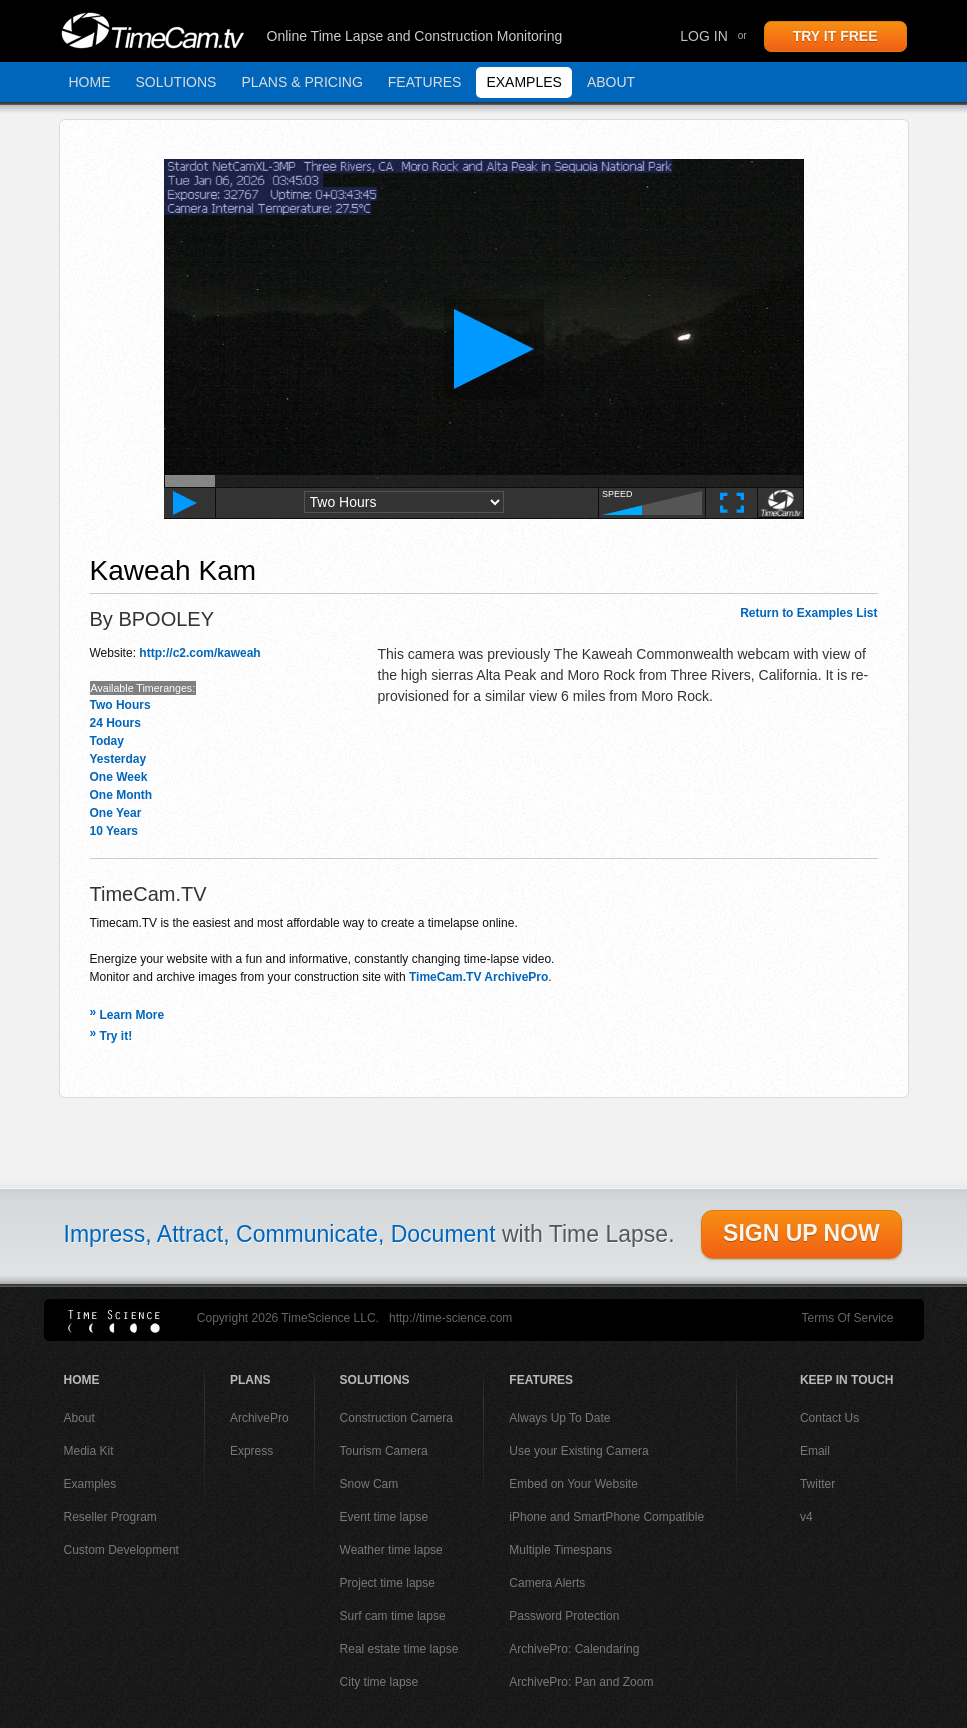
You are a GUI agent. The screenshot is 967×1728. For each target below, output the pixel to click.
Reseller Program (110, 1517)
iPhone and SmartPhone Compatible (606, 1517)
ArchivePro (259, 1418)
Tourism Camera (384, 1451)
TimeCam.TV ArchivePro (478, 977)
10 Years (114, 831)
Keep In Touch (847, 1380)
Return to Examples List (808, 613)
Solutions (176, 82)
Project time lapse (387, 1583)
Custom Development (121, 1550)
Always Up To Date (559, 1418)
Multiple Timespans (560, 1550)
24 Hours (115, 723)
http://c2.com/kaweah (199, 653)
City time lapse (379, 1682)
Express (251, 1451)
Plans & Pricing (301, 82)
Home (90, 82)
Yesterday (118, 759)
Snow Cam (369, 1484)
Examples (523, 82)
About (611, 82)
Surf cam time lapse (393, 1616)
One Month (121, 795)
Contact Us (829, 1418)
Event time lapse (384, 1517)
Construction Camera (396, 1418)
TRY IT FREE (835, 36)
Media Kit (89, 1451)
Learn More (127, 1015)
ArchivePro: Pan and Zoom (581, 1682)
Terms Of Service (847, 1318)
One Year (116, 813)
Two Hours (120, 705)
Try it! (111, 1036)
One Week (119, 777)
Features (425, 82)
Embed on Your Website (573, 1484)
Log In (703, 36)
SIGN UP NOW (801, 1233)
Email (815, 1451)
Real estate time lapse (399, 1649)
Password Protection (564, 1616)
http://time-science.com (450, 1318)
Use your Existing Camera (578, 1451)
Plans (250, 1380)
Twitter (817, 1484)
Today (107, 741)
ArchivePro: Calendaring (574, 1649)
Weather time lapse (391, 1550)
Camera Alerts (547, 1583)
